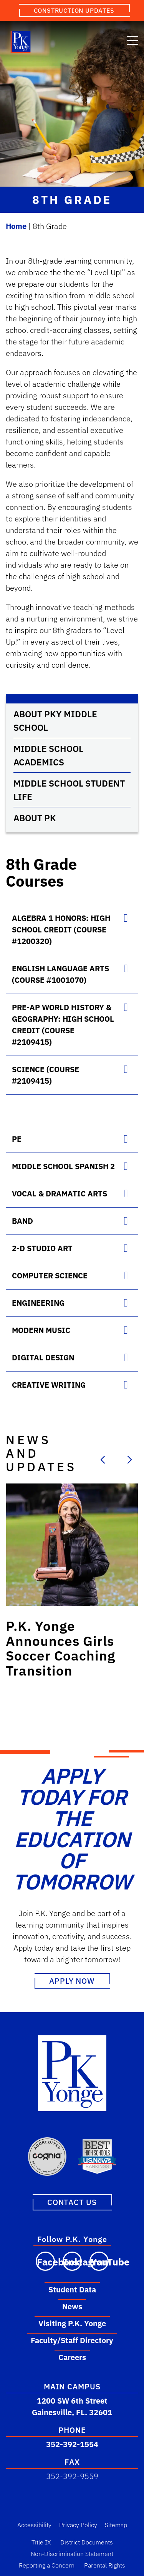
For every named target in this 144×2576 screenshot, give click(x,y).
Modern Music (41, 1330)
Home (16, 226)
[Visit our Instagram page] (72, 2260)
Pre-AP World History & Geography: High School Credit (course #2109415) (63, 1024)
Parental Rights (104, 2565)
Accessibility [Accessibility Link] (34, 2524)
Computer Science (50, 1275)
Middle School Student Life (69, 789)
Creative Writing (49, 1385)
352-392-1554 (72, 2444)
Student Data (72, 2289)
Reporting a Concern (46, 2565)
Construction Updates (74, 10)
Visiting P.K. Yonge (72, 2323)
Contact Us (72, 2202)
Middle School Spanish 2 (63, 1166)
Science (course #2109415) (45, 1075)
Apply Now (71, 1981)
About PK (34, 818)
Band (22, 1221)
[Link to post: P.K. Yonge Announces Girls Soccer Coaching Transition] (72, 1544)
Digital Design (43, 1357)
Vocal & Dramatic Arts (59, 1193)
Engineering (38, 1303)
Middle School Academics (48, 755)
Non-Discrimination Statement (72, 2553)
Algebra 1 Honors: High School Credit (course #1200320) (61, 929)
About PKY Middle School (55, 720)
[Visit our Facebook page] (45, 2260)
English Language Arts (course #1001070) (60, 974)
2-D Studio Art (42, 1248)
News (72, 2306)
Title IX (41, 2542)
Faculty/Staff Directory (72, 2340)
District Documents (86, 2542)
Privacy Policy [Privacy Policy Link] (78, 2524)
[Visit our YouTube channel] (99, 2260)
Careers (72, 2357)
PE (17, 1139)
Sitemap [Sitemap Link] (116, 2524)
